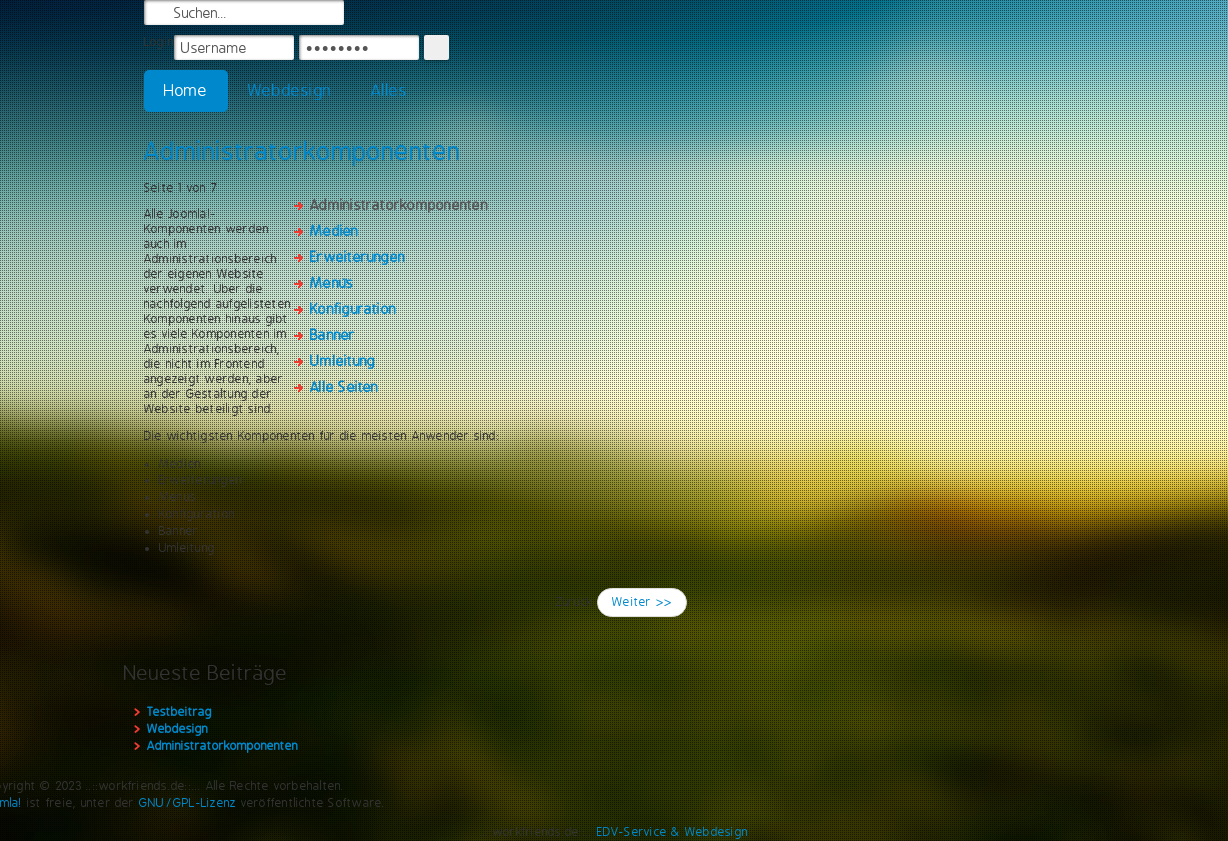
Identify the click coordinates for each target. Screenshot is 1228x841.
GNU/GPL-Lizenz (187, 803)
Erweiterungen (357, 257)
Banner (332, 335)
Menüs (331, 283)
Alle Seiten (344, 387)
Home (186, 90)
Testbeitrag (179, 712)
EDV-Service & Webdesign (673, 832)
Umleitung (342, 361)
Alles (389, 90)
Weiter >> (642, 602)
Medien (334, 231)
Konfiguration (353, 309)
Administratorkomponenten (302, 151)
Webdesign (289, 90)
